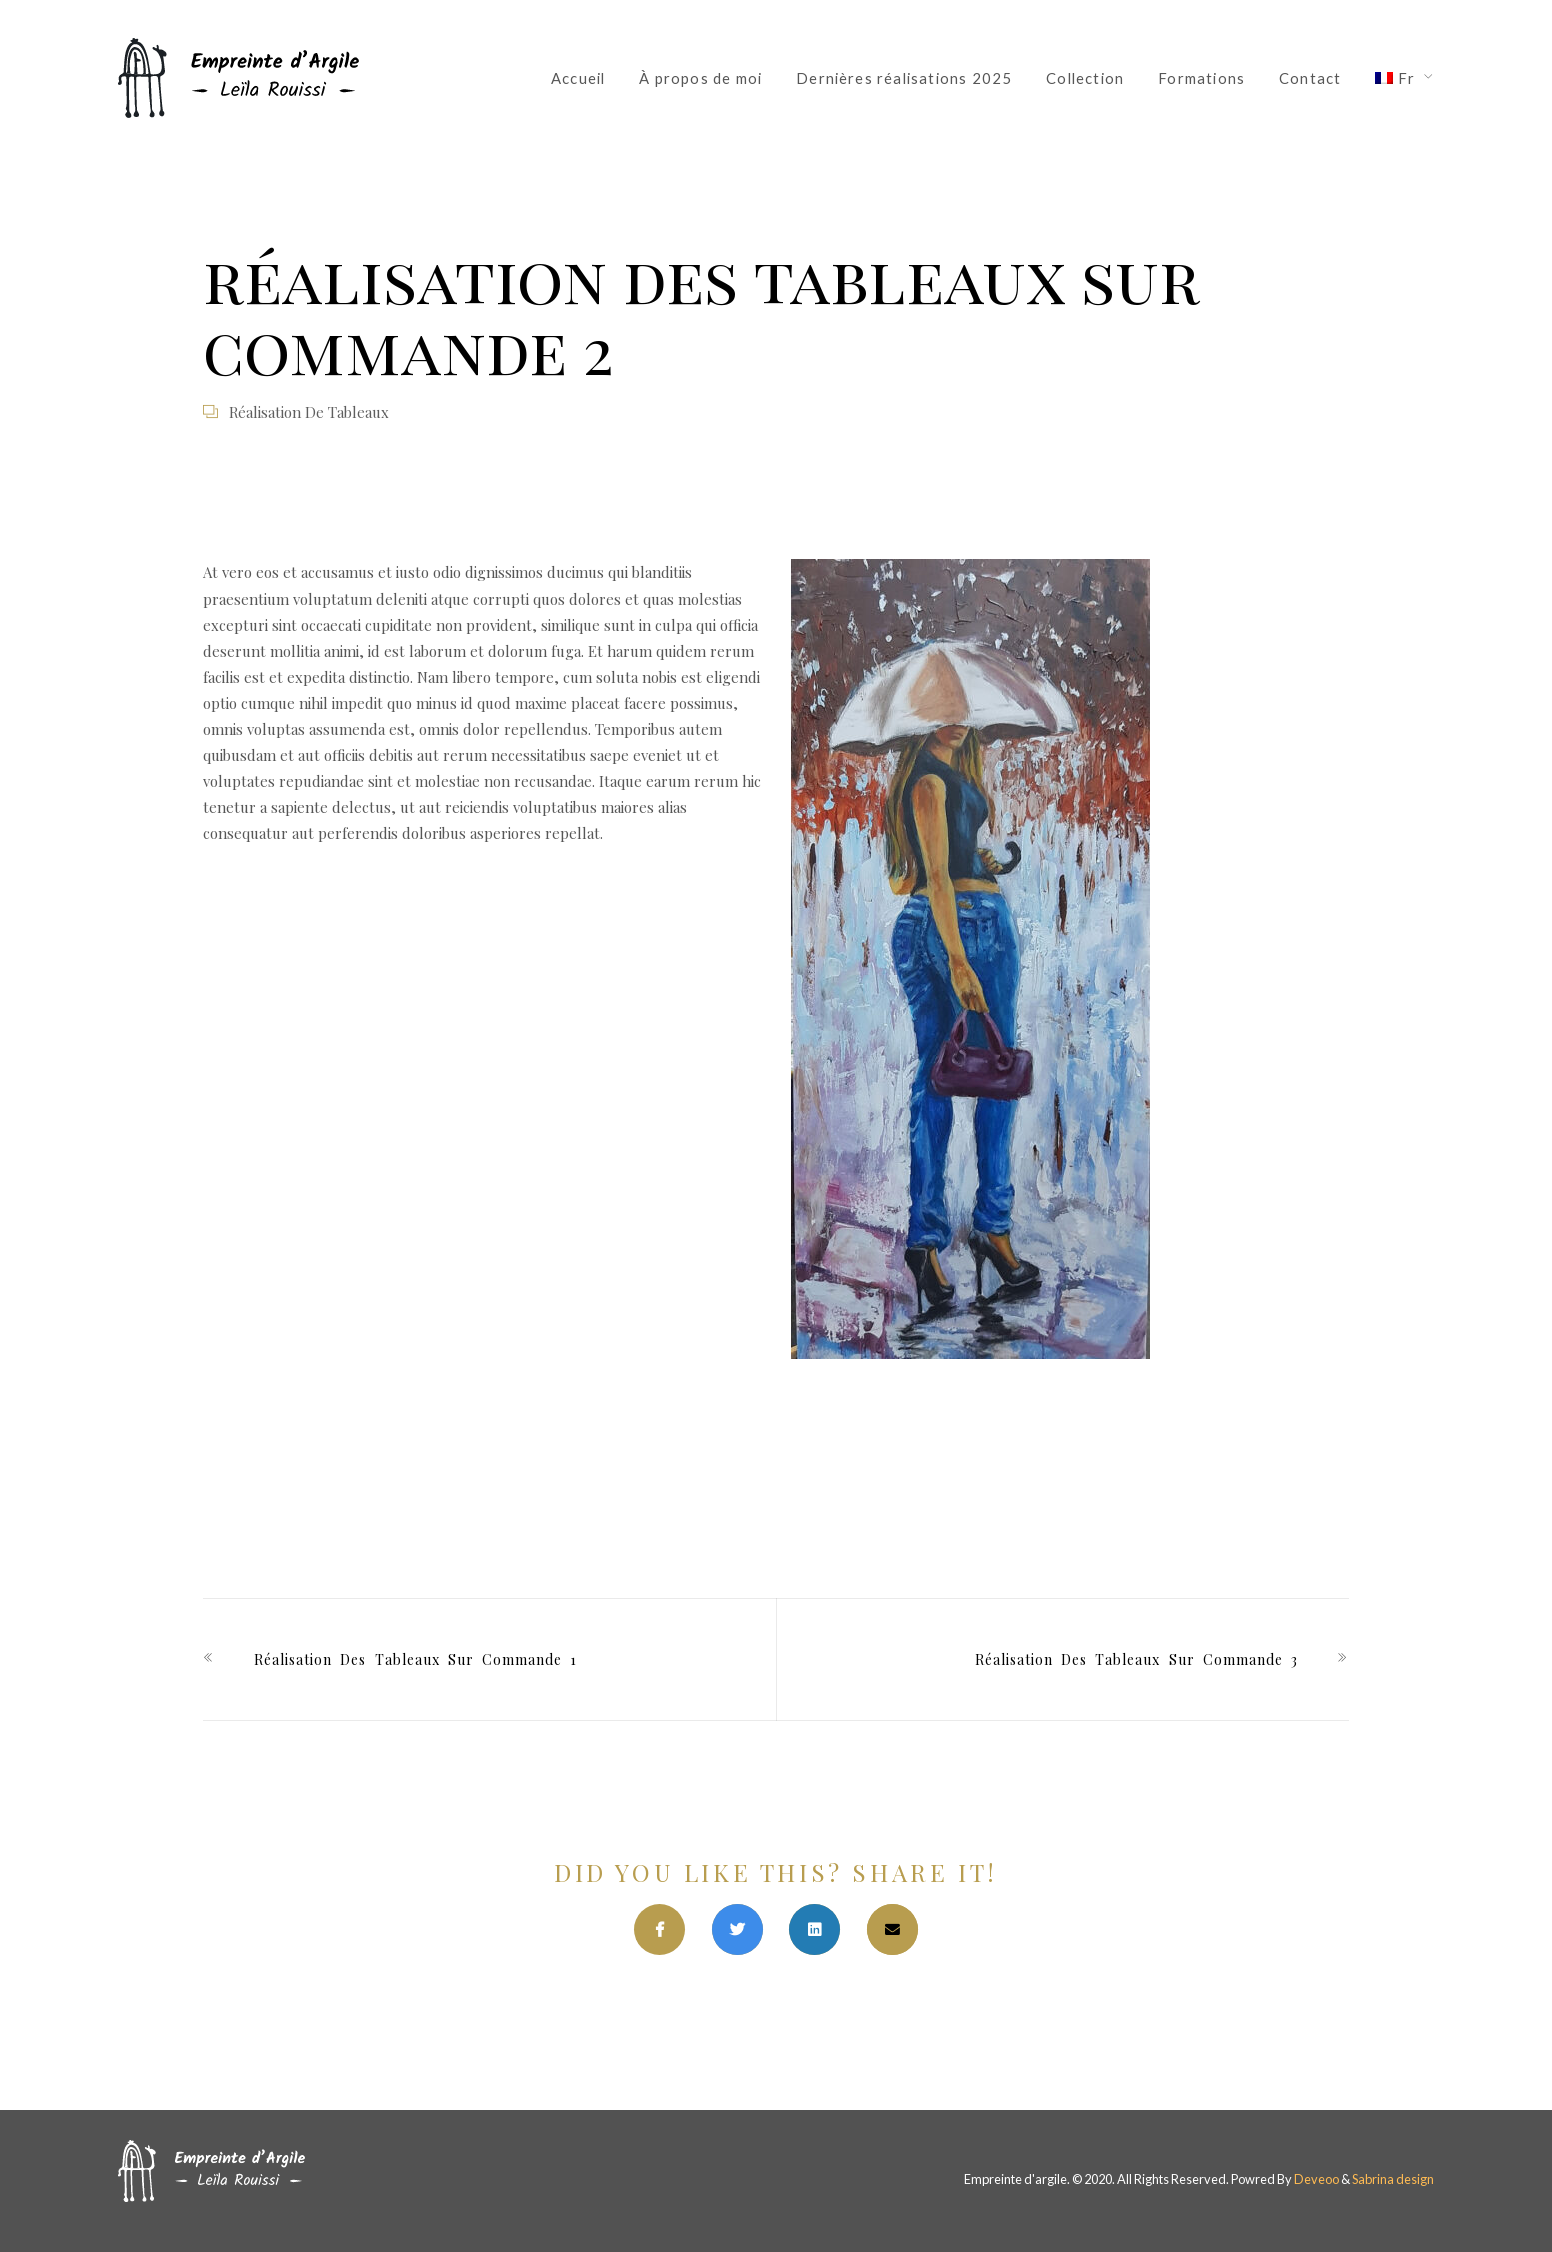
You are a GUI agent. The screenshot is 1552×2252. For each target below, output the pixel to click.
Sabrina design (1393, 2179)
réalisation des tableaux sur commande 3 (1136, 1659)
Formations (1201, 78)
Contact (1310, 78)
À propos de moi (700, 78)
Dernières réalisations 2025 (904, 78)
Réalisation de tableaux (309, 412)
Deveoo (1316, 2179)
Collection (1085, 78)
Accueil (578, 78)
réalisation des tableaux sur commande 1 (415, 1659)
